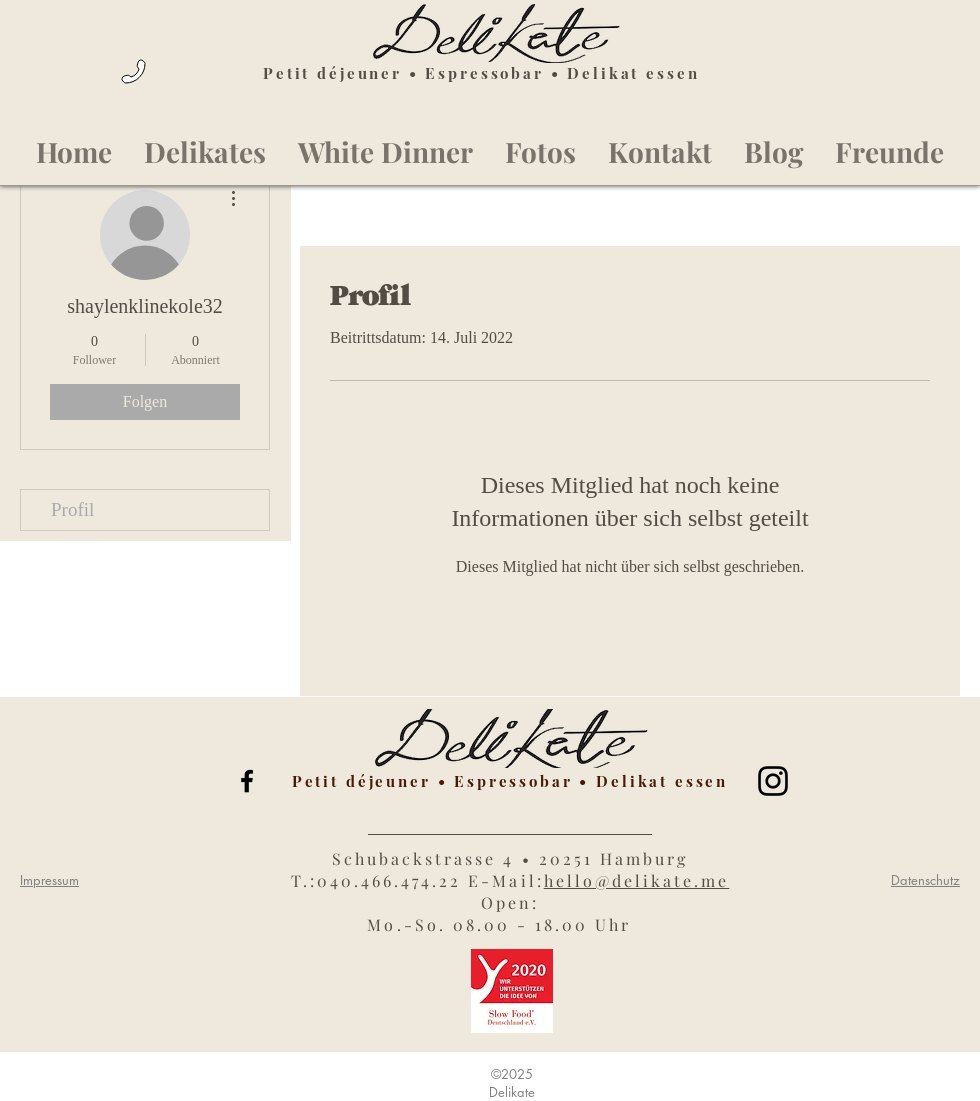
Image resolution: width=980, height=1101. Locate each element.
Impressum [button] (49, 880)
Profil (72, 509)
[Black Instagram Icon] (773, 781)
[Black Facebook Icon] (247, 781)
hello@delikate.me (637, 880)
